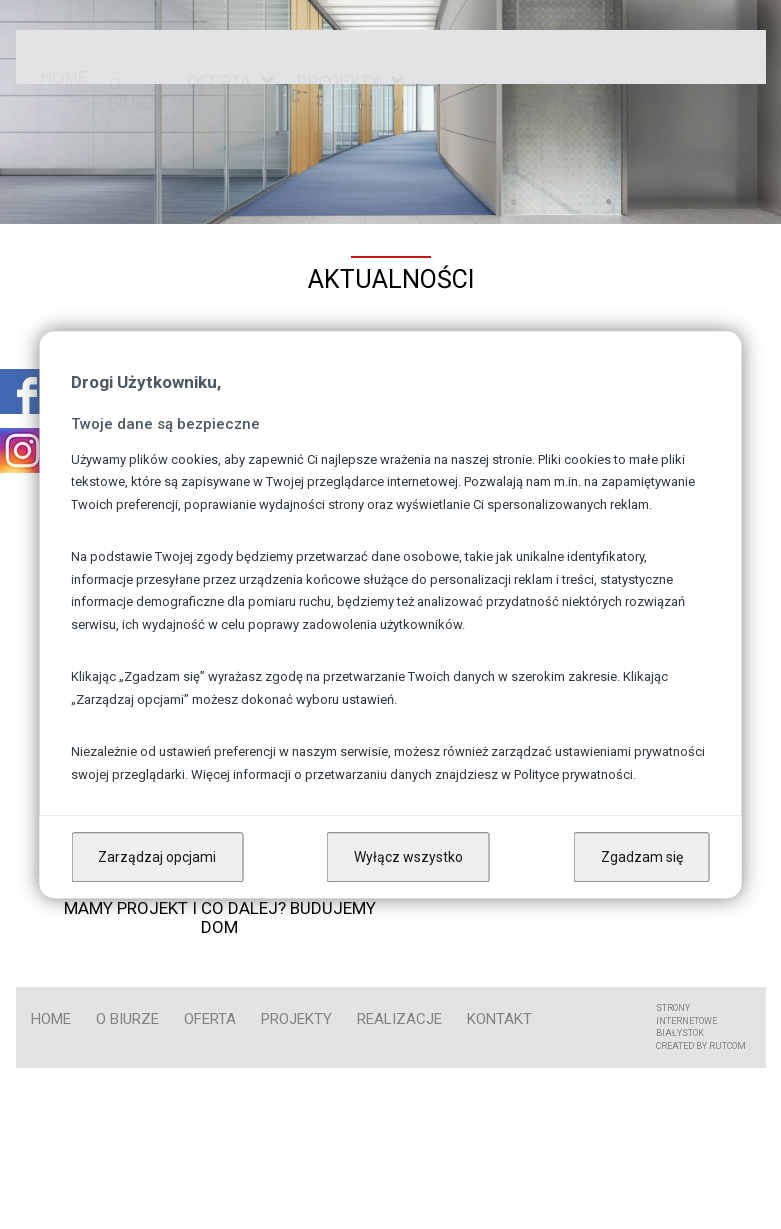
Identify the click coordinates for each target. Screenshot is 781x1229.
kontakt (499, 1019)
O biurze (138, 56)
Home (65, 55)
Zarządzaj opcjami (157, 857)
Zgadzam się (642, 857)
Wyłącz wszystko (408, 857)
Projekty (296, 1019)
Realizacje (399, 1019)
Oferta (218, 67)
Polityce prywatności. (575, 774)
